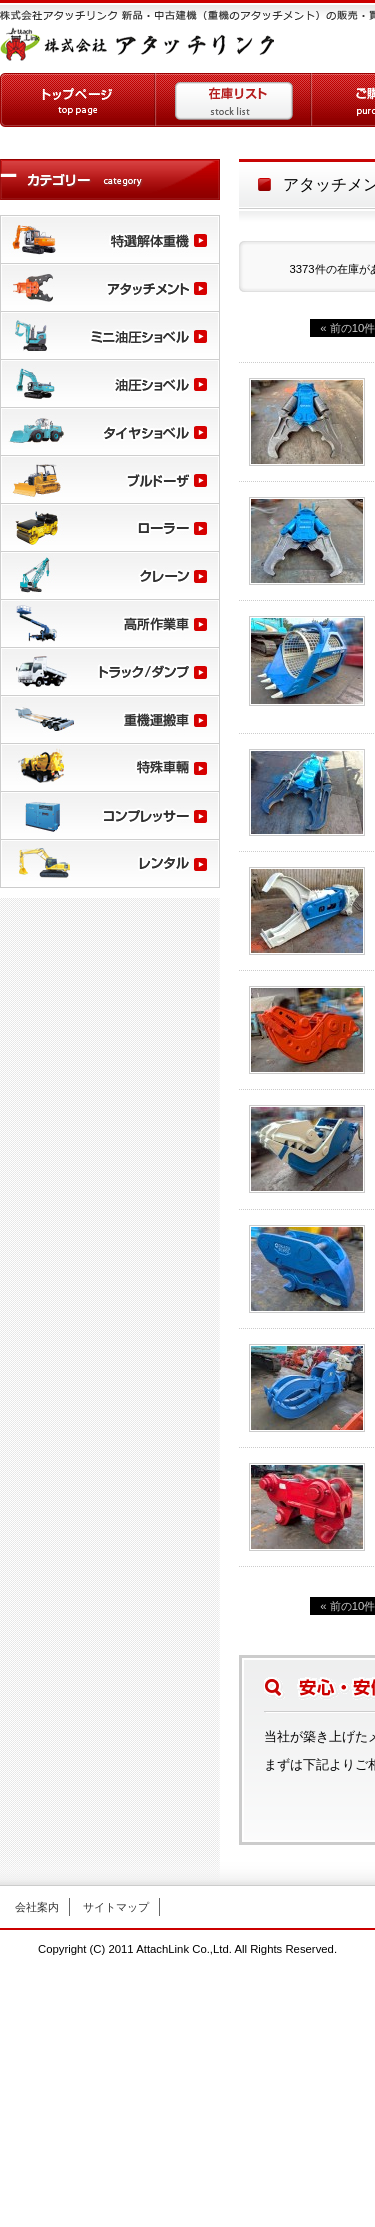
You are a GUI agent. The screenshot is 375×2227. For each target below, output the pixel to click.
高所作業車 (110, 623)
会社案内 (37, 1907)
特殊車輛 (110, 767)
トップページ (78, 100)
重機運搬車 (110, 719)
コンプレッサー (110, 815)
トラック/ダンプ (110, 671)
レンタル (110, 863)
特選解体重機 (110, 239)
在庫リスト (234, 100)
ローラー (110, 527)
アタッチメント (110, 287)
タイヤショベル (110, 431)
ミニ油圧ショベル (110, 335)
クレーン (110, 575)
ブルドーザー (110, 479)
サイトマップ (116, 1907)
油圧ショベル (110, 383)
